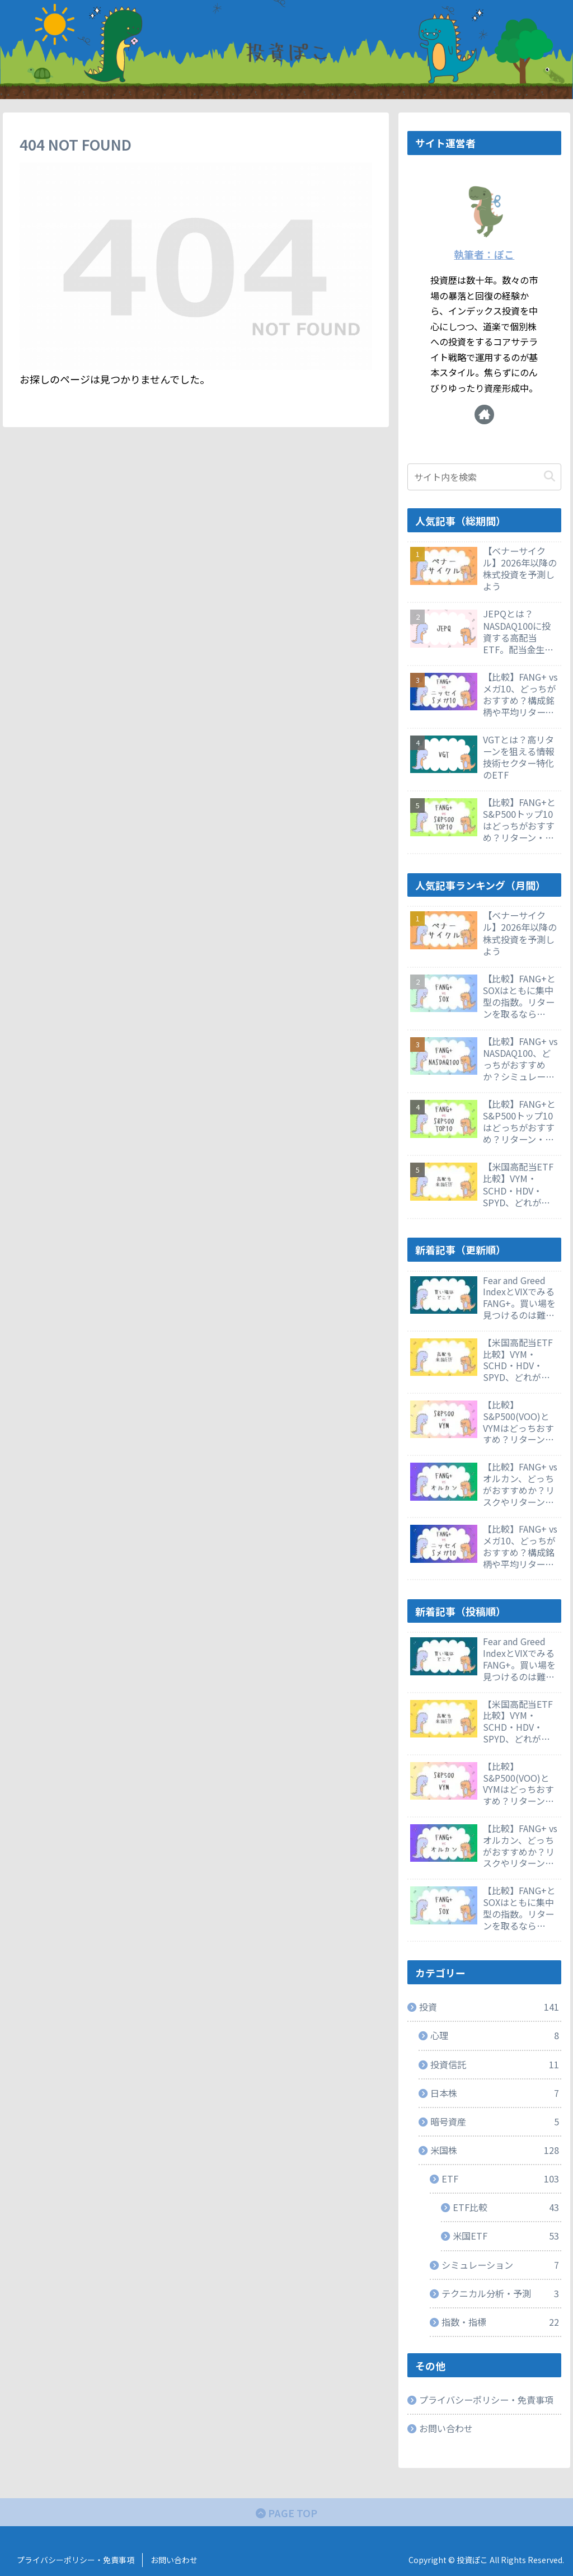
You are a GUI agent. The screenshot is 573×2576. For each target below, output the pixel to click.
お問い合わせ (446, 2428)
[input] (484, 476)
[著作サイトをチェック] (484, 414)
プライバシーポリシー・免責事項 (486, 2399)
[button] (549, 476)
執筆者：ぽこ (484, 254)
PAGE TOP (286, 2512)
